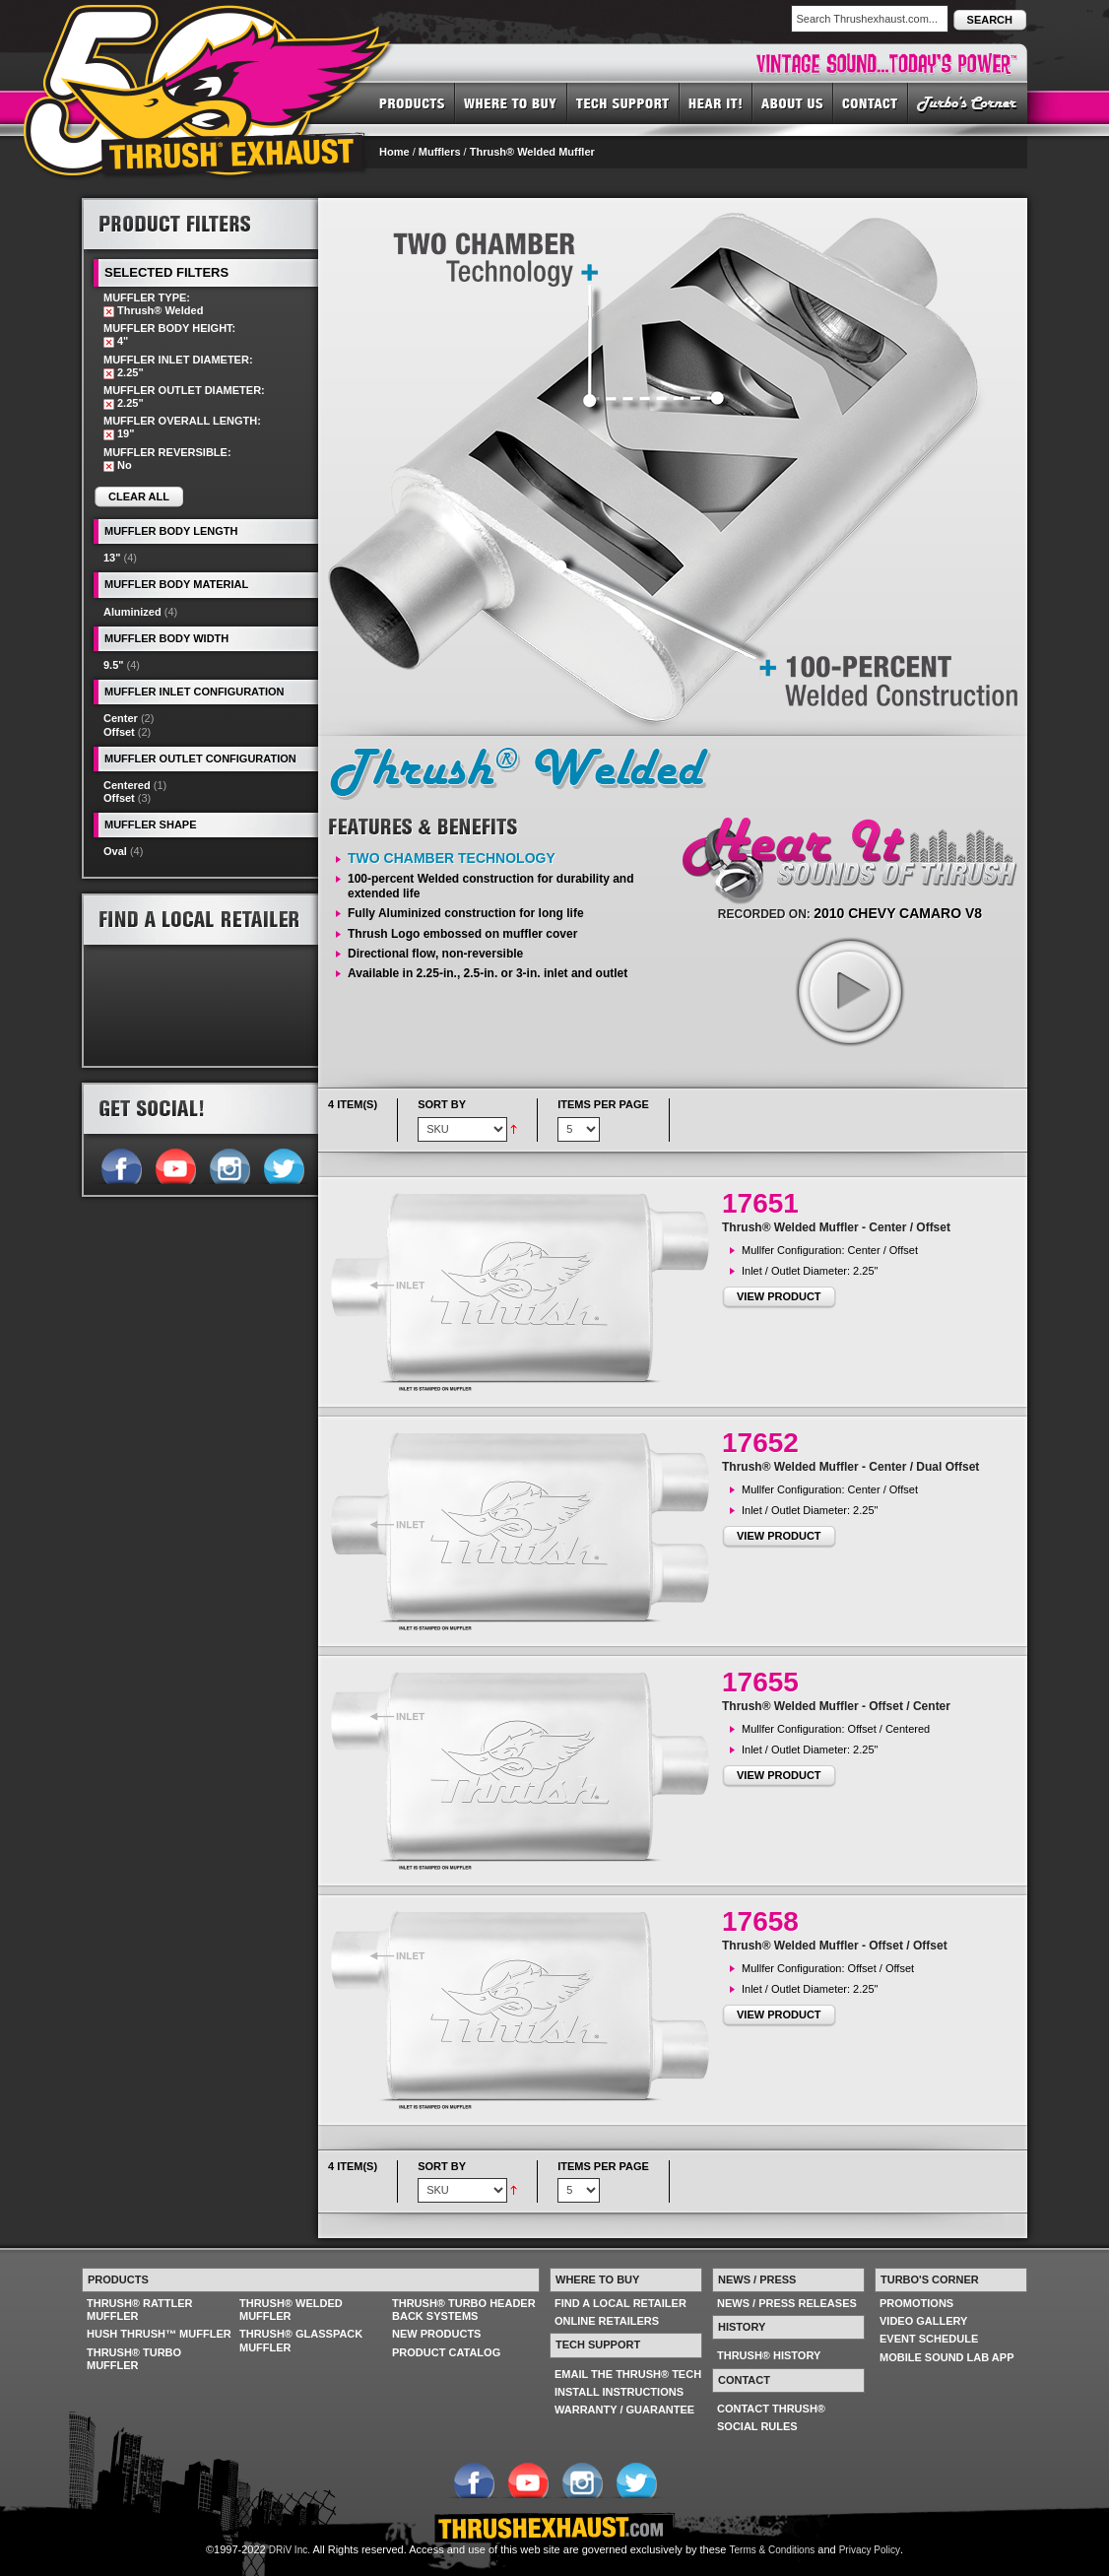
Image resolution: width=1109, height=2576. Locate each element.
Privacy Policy (869, 2549)
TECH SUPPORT (623, 102)
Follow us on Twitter (283, 1164)
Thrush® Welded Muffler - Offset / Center (836, 1706)
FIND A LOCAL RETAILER (620, 2303)
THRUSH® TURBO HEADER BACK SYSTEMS (464, 2309)
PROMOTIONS (916, 2303)
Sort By (442, 1104)
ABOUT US (792, 102)
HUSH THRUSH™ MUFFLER (159, 2334)
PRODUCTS (412, 102)
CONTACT (870, 102)
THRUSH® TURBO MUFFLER (134, 2358)
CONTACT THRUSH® (771, 2408)
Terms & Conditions (772, 2549)
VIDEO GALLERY (923, 2321)
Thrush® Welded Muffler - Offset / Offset (834, 1945)
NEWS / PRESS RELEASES (787, 2303)
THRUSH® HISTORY (768, 2355)
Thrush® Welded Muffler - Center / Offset (836, 1227)
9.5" (113, 665)
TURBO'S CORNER (967, 102)
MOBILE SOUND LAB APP (947, 2357)
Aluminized (132, 612)
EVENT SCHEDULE (929, 2339)
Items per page (603, 1104)
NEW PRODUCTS (436, 2334)
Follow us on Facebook (121, 1164)
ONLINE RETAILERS (606, 2321)
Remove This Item (108, 311)
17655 (760, 1682)
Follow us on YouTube (175, 1164)
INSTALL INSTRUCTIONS (619, 2392)
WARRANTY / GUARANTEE (624, 2409)
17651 (760, 1203)
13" (111, 557)
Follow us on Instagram (229, 1164)
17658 (760, 1921)
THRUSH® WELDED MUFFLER (291, 2309)
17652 (760, 1442)
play (849, 991)
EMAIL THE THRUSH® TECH (627, 2374)
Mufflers (440, 152)
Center (120, 718)
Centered (127, 785)
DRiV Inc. (289, 2549)
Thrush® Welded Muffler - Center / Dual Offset (850, 1467)
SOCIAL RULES (757, 2426)
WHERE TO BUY (511, 102)
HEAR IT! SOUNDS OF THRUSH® (716, 102)
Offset (119, 732)
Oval (115, 851)
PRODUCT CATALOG (446, 2352)
